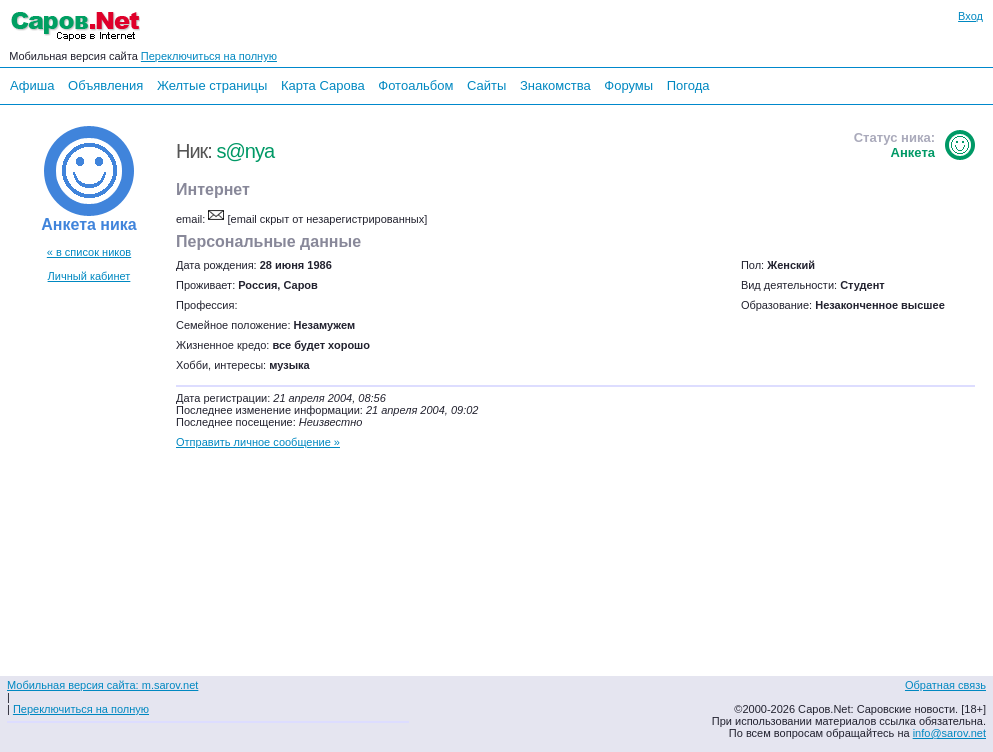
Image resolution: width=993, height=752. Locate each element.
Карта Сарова (323, 85)
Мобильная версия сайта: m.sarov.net (102, 685)
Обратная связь (945, 685)
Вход (970, 16)
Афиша (32, 85)
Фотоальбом (415, 85)
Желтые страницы (212, 85)
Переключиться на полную (209, 56)
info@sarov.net (949, 733)
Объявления (105, 85)
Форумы (628, 85)
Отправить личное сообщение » (258, 442)
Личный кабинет (89, 276)
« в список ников (89, 252)
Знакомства (555, 85)
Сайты (486, 85)
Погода (688, 85)
